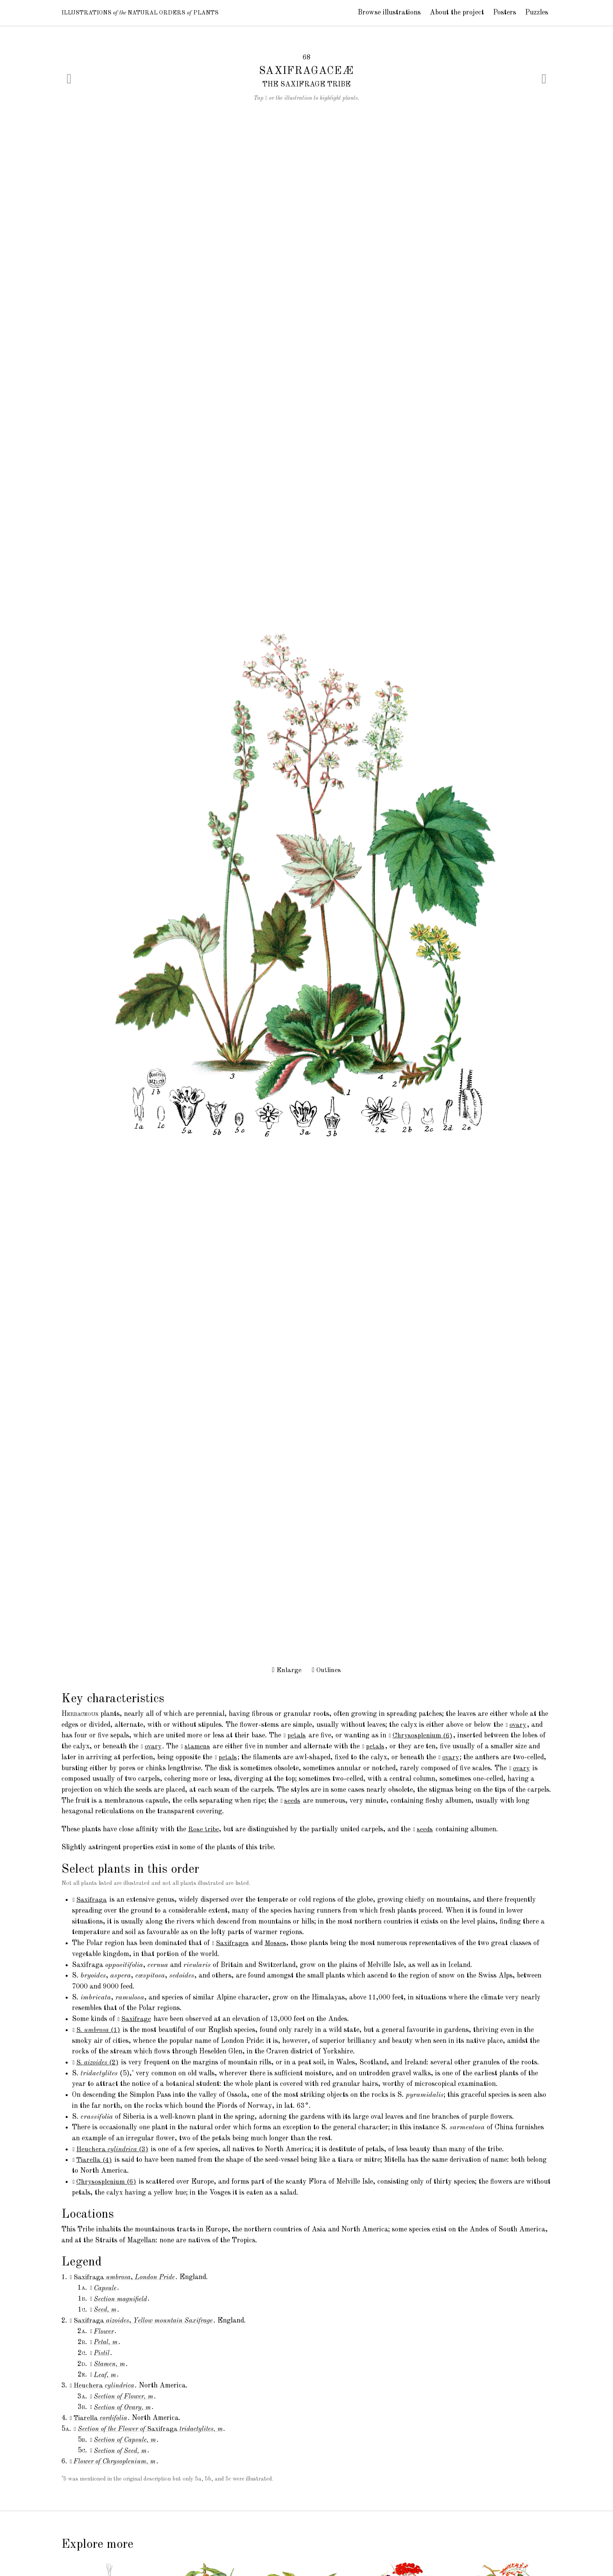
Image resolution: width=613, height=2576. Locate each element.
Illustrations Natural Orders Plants (155, 12)
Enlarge (286, 1670)
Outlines (327, 1670)
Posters (504, 12)
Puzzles (536, 12)
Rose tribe (204, 1829)
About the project (457, 12)
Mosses (276, 1943)
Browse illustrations (389, 12)
